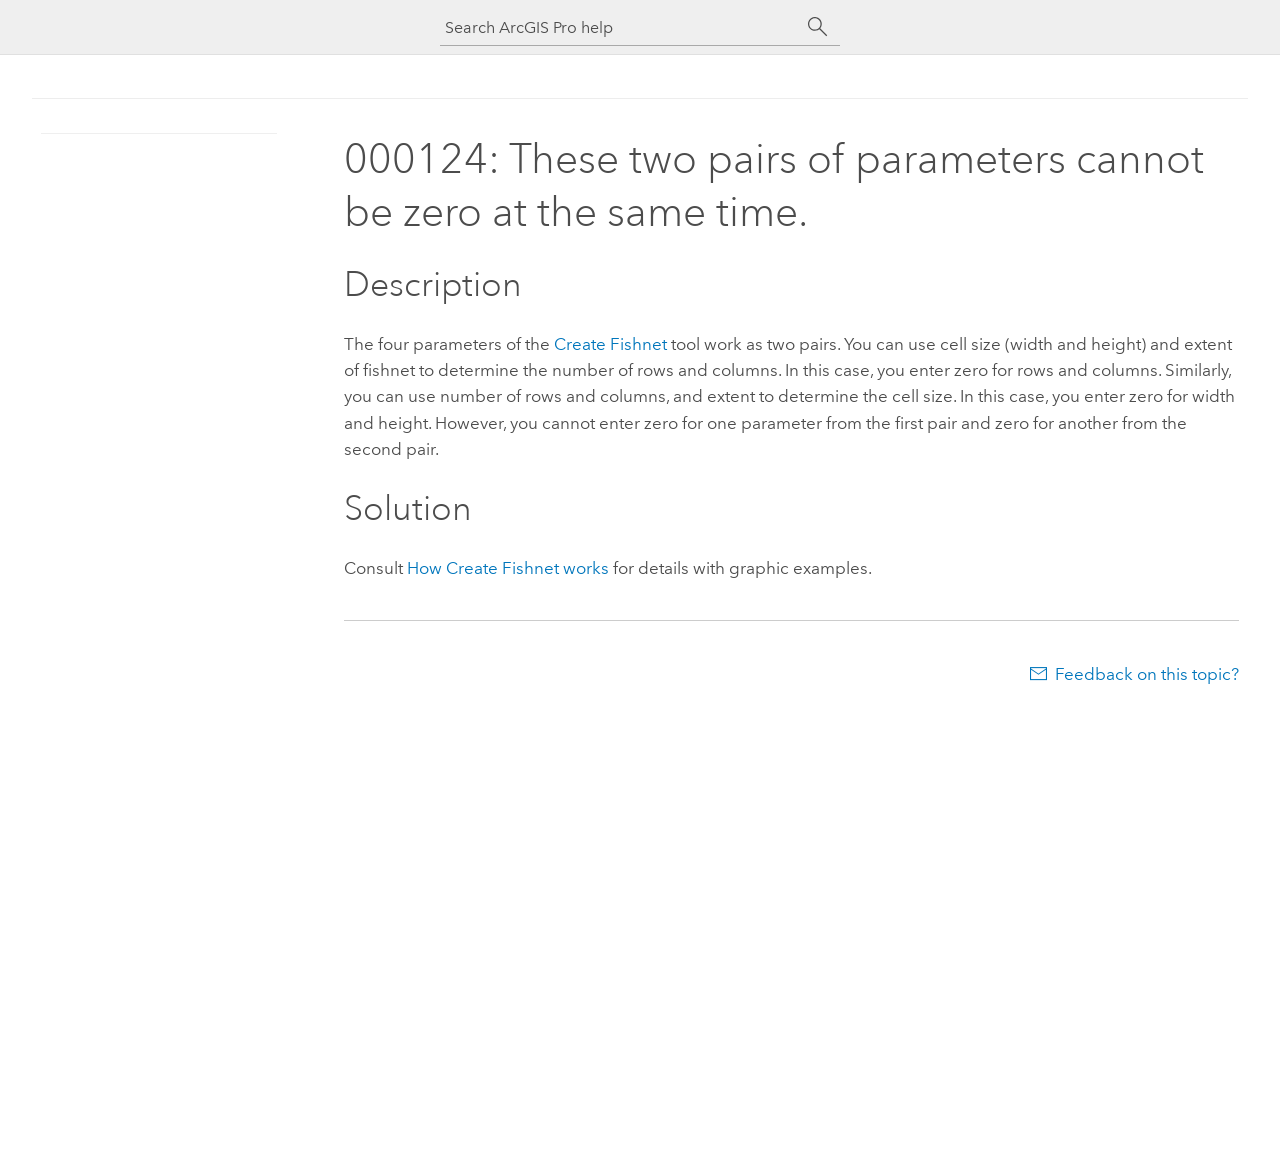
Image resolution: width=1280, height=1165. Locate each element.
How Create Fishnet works (508, 568)
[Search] (818, 27)
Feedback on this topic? (1147, 674)
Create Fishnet (610, 344)
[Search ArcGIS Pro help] (620, 27)
